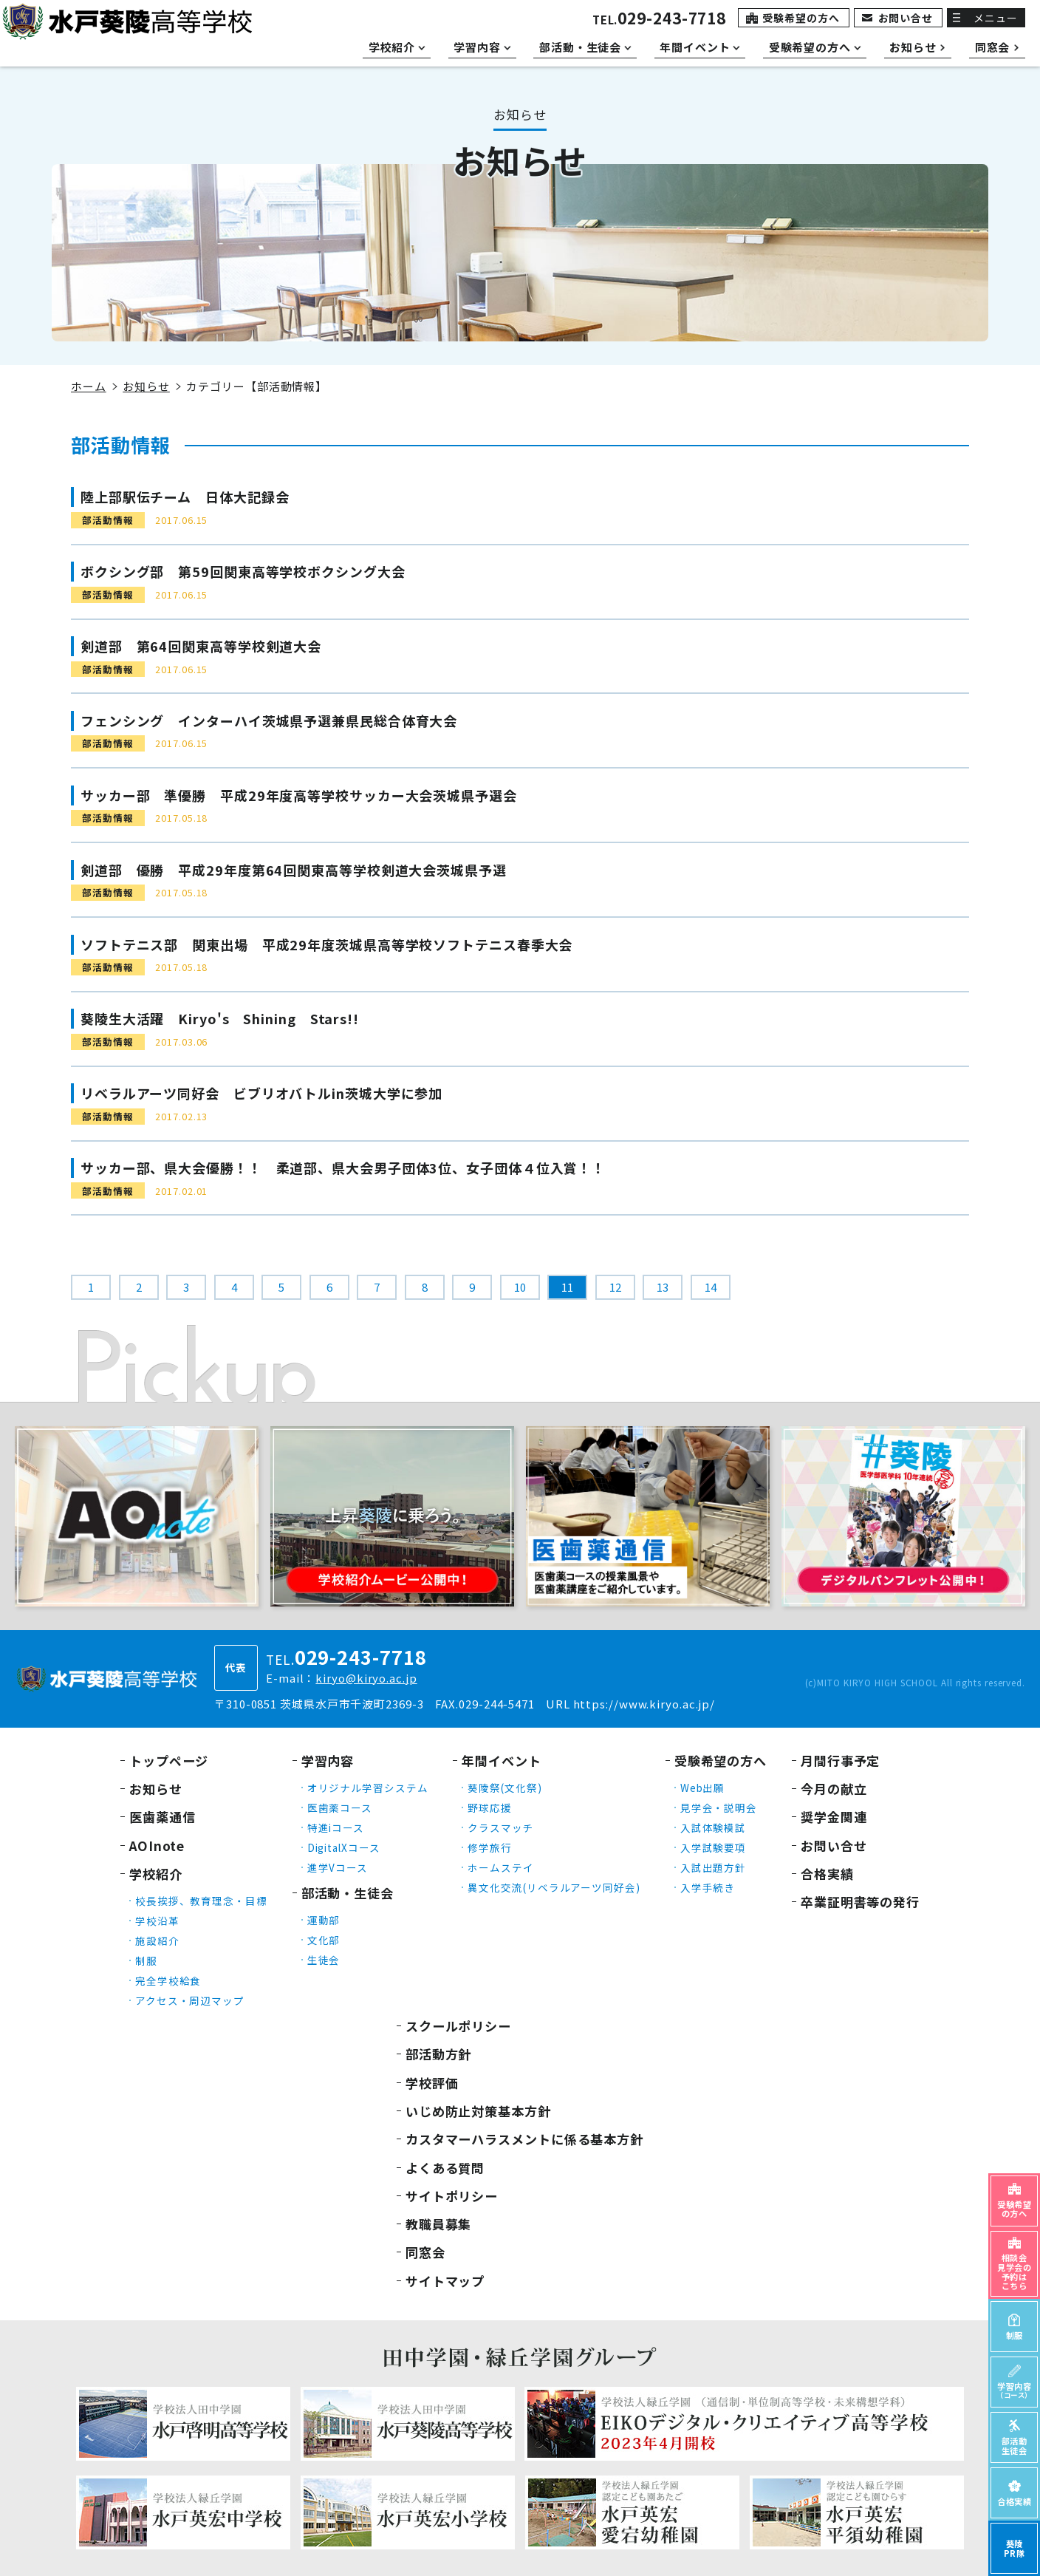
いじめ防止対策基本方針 (478, 2111)
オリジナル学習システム (367, 1787)
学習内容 (328, 1760)
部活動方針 (439, 2054)
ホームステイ (500, 1867)
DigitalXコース (343, 1847)
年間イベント (501, 1760)
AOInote (157, 1845)
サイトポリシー (452, 2196)
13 (662, 1287)
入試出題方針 (713, 1867)
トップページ (168, 1760)
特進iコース (335, 1827)
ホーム (88, 386)
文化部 (324, 1939)
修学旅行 (490, 1847)
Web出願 (702, 1787)
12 (615, 1287)
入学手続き (708, 1887)
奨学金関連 (834, 1816)
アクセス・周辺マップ (189, 2000)
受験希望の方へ (800, 17)
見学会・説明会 (718, 1807)
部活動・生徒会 (347, 1893)
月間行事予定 (840, 1760)
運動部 (324, 1919)
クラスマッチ (500, 1827)
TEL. (659, 19)
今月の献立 (834, 1788)
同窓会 (425, 2252)
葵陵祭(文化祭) (504, 1787)
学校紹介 (155, 1873)
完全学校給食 (168, 1980)
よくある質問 (445, 2167)
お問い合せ (906, 17)
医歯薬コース (339, 1807)
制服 (146, 1960)
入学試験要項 (713, 1847)
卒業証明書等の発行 (860, 1901)
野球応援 (490, 1807)
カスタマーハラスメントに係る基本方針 (524, 2139)
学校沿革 (157, 1920)
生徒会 (324, 1959)
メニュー (996, 17)
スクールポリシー (458, 2026)
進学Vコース (337, 1867)
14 (710, 1287)
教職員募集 (439, 2224)
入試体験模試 (713, 1827)
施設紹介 (157, 1940)
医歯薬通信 (162, 1816)
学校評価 (432, 2083)
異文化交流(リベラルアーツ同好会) (554, 1887)
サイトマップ (445, 2281)
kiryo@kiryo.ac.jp (366, 1678)
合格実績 (827, 1873)
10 (520, 1287)
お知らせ (146, 386)
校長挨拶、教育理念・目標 (201, 1900)
